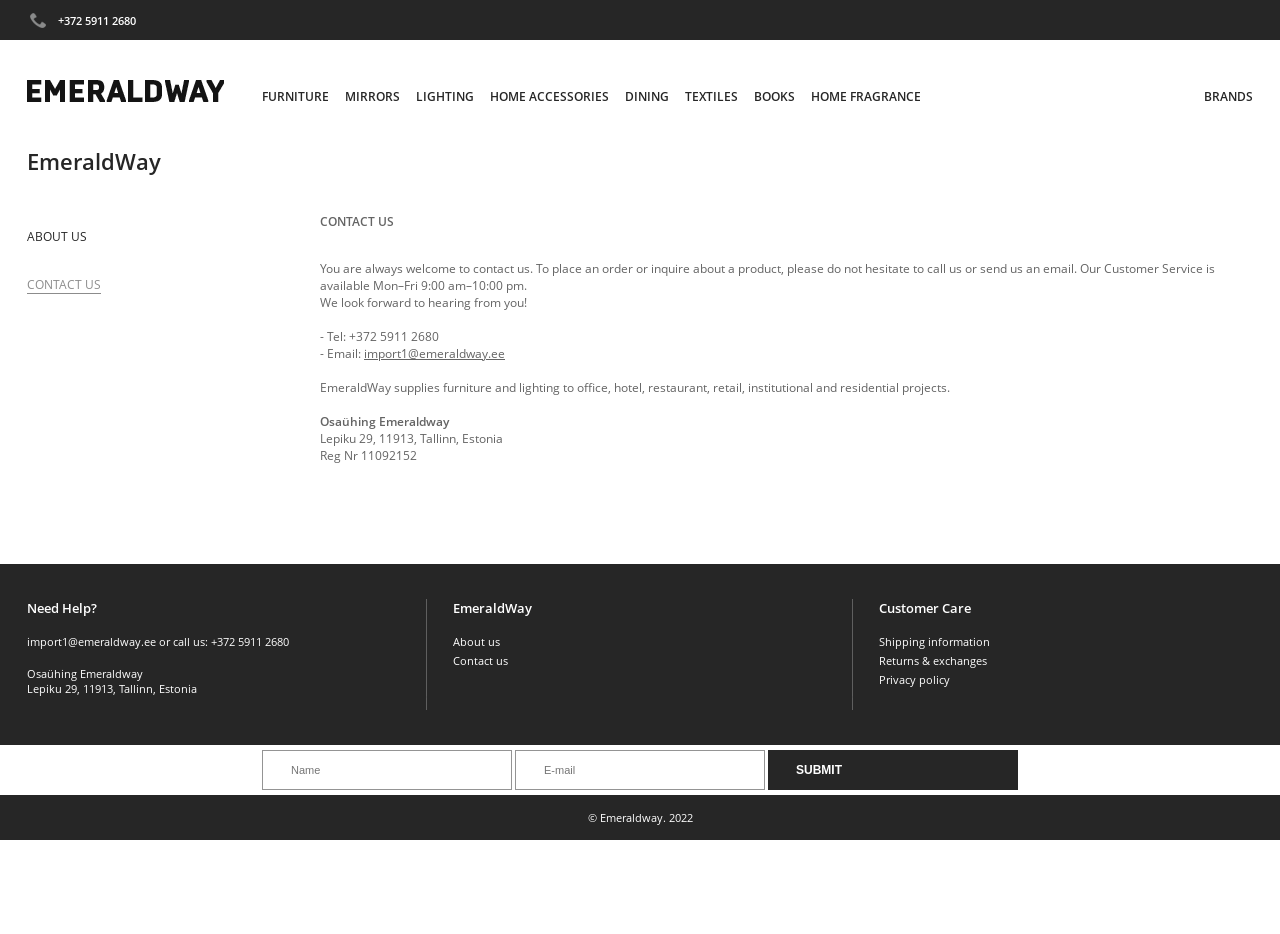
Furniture (295, 96)
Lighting (445, 96)
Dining (647, 96)
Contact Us (64, 284)
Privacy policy (914, 679)
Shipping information (934, 641)
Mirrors (372, 96)
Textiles (711, 96)
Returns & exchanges (933, 660)
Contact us (480, 660)
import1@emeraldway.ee (434, 353)
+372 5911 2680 (97, 20)
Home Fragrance (866, 96)
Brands (1228, 96)
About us (57, 236)
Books (774, 96)
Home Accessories (549, 96)
